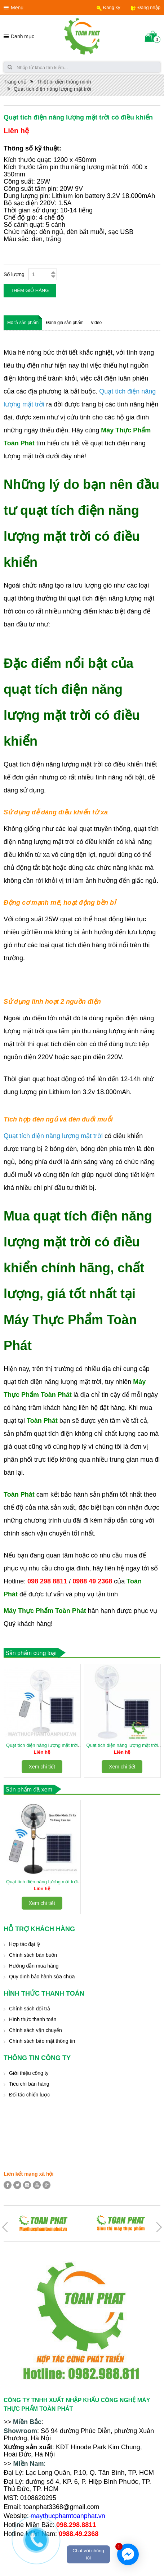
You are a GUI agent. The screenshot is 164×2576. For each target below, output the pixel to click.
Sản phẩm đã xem (28, 1789)
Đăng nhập (149, 7)
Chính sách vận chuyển (35, 2030)
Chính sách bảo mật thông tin (42, 2041)
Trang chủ (15, 82)
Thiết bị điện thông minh (64, 82)
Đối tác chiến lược (29, 2095)
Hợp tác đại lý (24, 1944)
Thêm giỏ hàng (30, 290)
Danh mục (22, 36)
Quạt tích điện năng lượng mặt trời (52, 89)
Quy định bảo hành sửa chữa (42, 1976)
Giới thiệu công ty (29, 2073)
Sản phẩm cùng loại (31, 1653)
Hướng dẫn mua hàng (33, 1966)
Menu (17, 7)
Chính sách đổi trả (29, 2008)
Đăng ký (111, 7)
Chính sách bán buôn (33, 1955)
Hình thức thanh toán (32, 2019)
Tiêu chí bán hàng (29, 2084)
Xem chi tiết (42, 1767)
